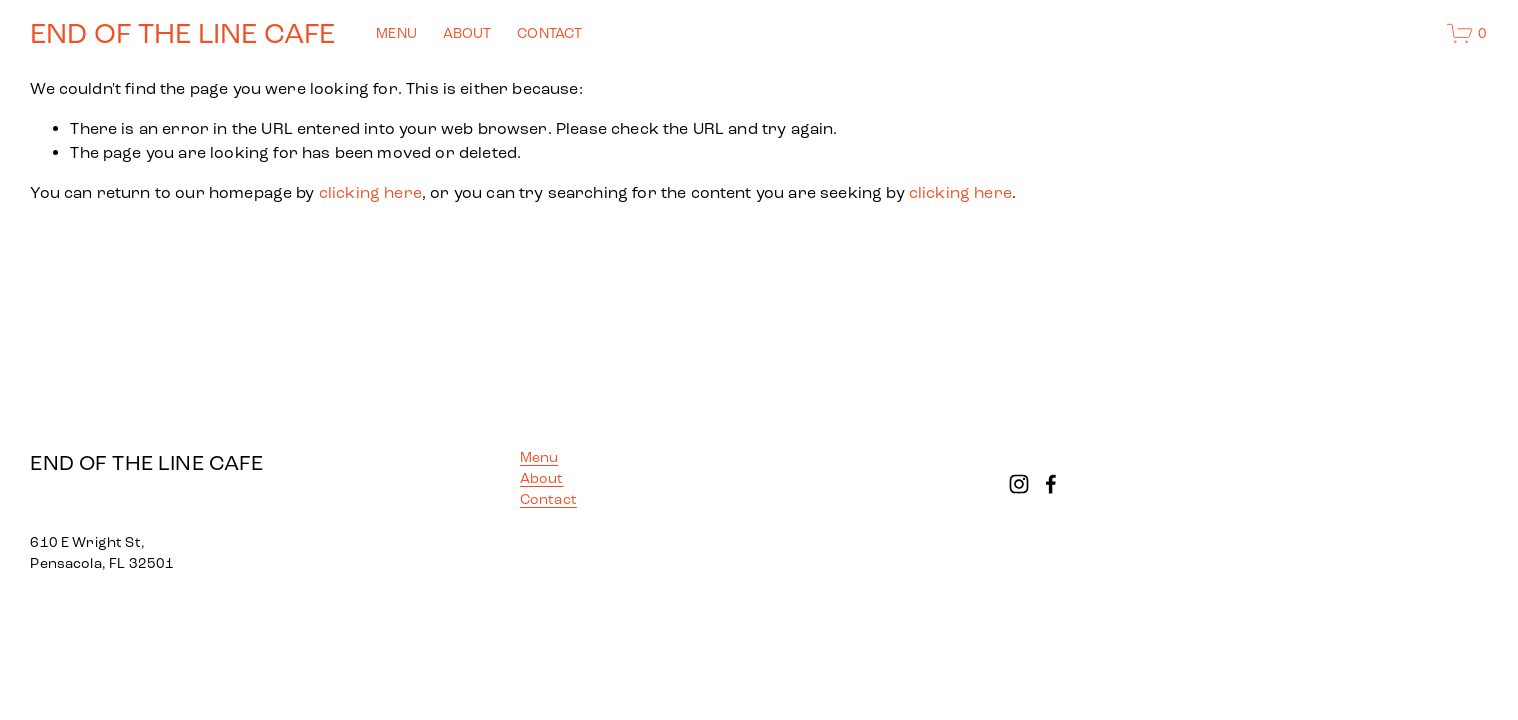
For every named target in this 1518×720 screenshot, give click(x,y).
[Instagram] (1019, 484)
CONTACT (549, 33)
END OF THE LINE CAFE (182, 33)
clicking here (370, 192)
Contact (548, 499)
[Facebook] (1051, 484)
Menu (539, 457)
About (542, 478)
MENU (396, 33)
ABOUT (467, 33)
